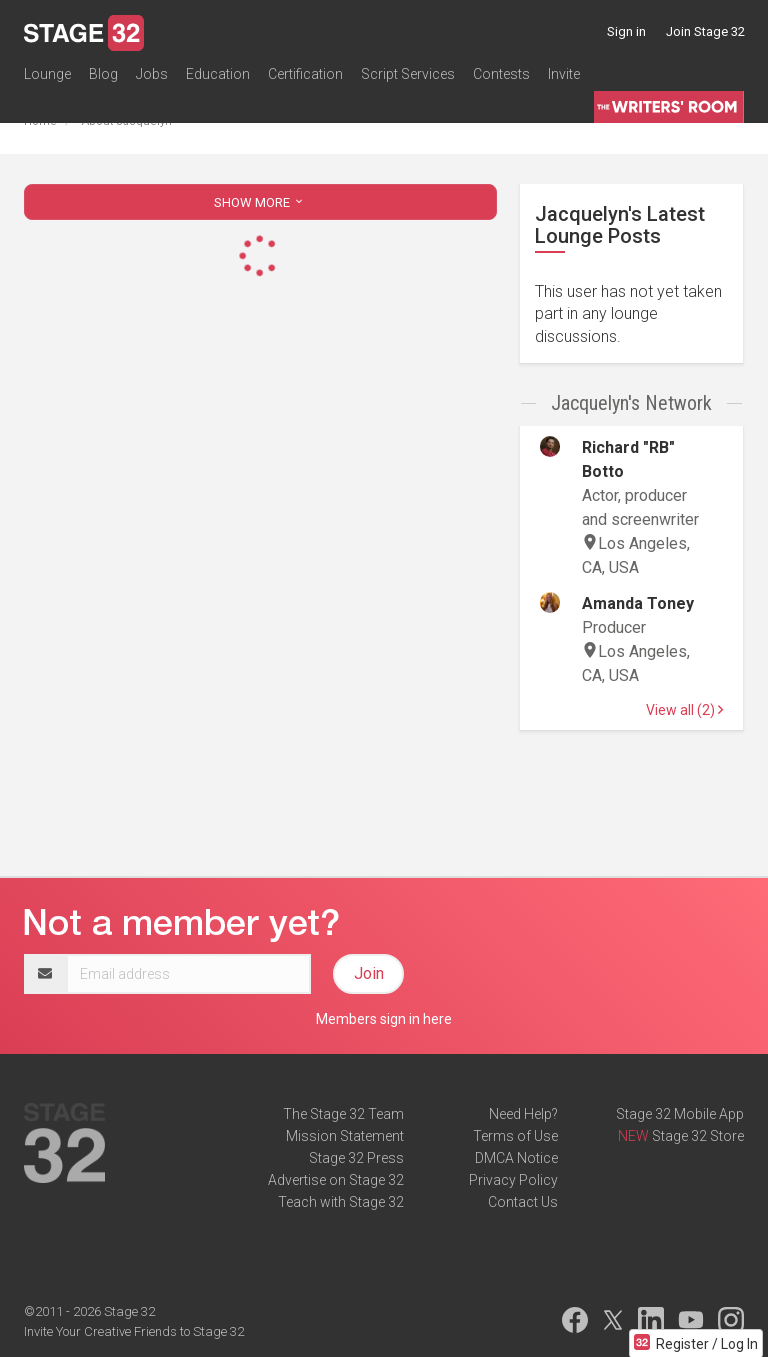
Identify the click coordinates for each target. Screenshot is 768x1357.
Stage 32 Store (698, 1136)
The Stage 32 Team (343, 1114)
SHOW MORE (260, 202)
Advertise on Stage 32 (336, 1180)
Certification (305, 74)
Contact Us (523, 1202)
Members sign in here (384, 1019)
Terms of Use (515, 1136)
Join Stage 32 (705, 31)
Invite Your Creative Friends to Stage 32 (134, 1331)
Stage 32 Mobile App (680, 1114)
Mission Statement (345, 1136)
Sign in (626, 31)
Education (218, 74)
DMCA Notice (516, 1158)
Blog (103, 74)
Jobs (152, 74)
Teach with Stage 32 (341, 1202)
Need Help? (523, 1114)
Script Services (408, 74)
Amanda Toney (638, 603)
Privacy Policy (513, 1180)
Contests (501, 74)
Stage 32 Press (356, 1158)
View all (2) (684, 710)
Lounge (47, 74)
